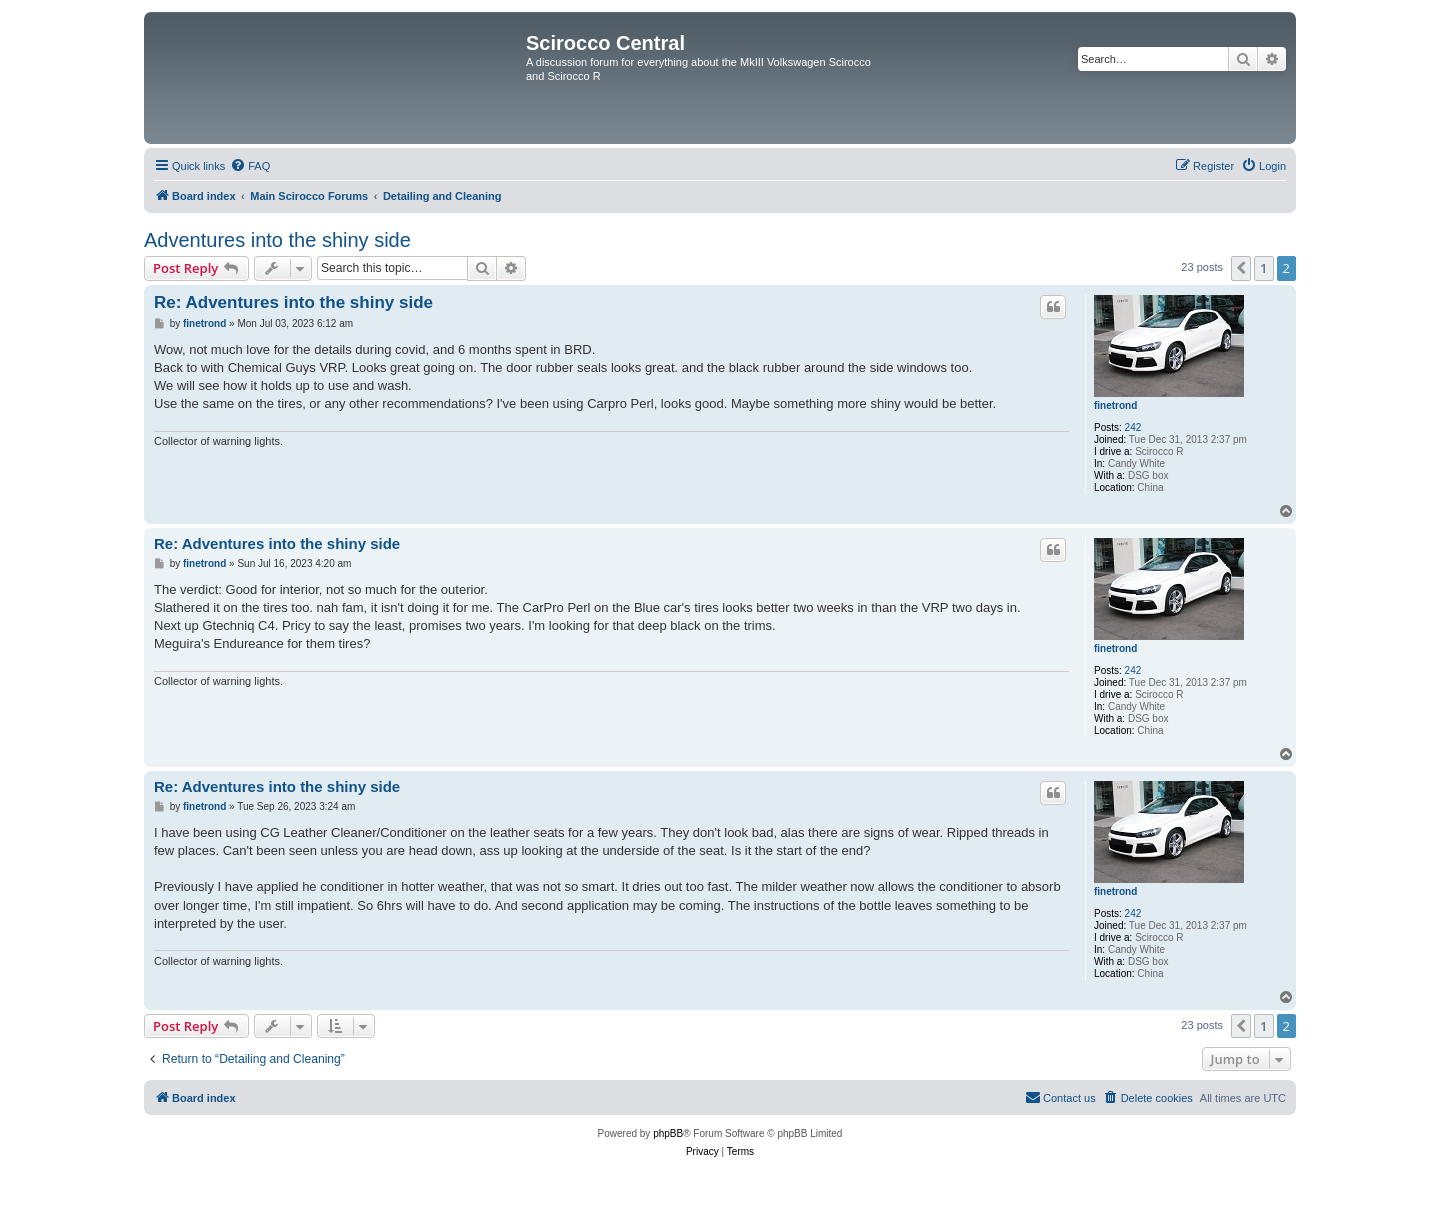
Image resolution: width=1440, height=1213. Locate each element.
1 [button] (1263, 268)
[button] (1241, 268)
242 (1133, 427)
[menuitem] (250, 166)
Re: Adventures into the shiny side (293, 302)
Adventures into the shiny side (277, 240)
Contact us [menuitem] (1060, 1097)
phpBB (668, 1133)
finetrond (1115, 405)
